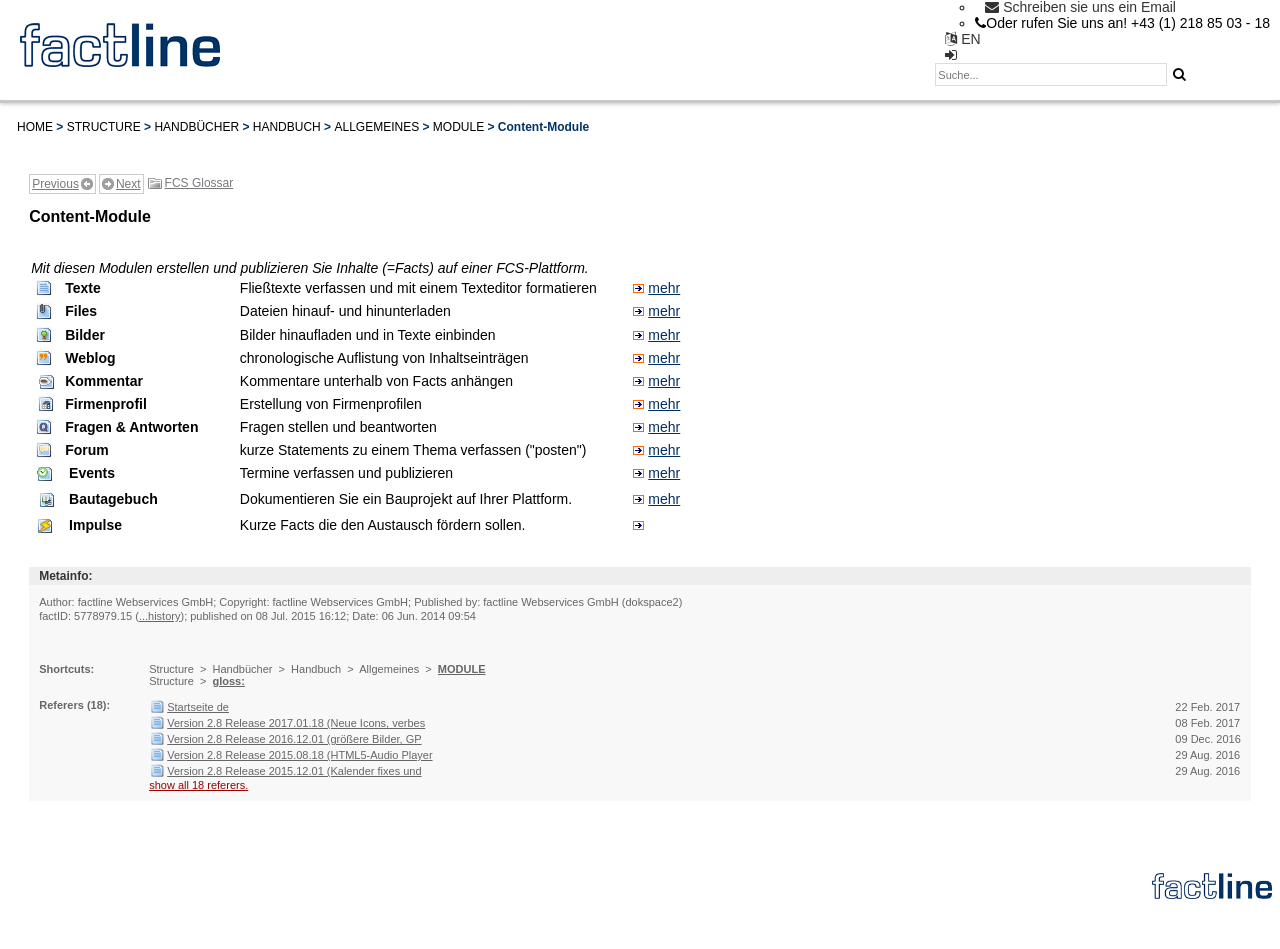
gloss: (228, 681)
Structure (104, 127)
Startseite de (198, 707)
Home (35, 127)
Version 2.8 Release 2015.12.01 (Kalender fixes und (294, 771)
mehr (664, 288)
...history (160, 616)
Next (128, 184)
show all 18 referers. (198, 785)
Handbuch (287, 127)
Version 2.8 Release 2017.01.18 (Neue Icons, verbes (296, 723)
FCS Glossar (199, 183)
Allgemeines (376, 127)
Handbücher (196, 127)
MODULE (458, 127)
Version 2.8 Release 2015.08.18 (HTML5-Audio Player (299, 755)
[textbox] (1051, 74)
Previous (55, 184)
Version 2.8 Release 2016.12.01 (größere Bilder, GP (294, 739)
